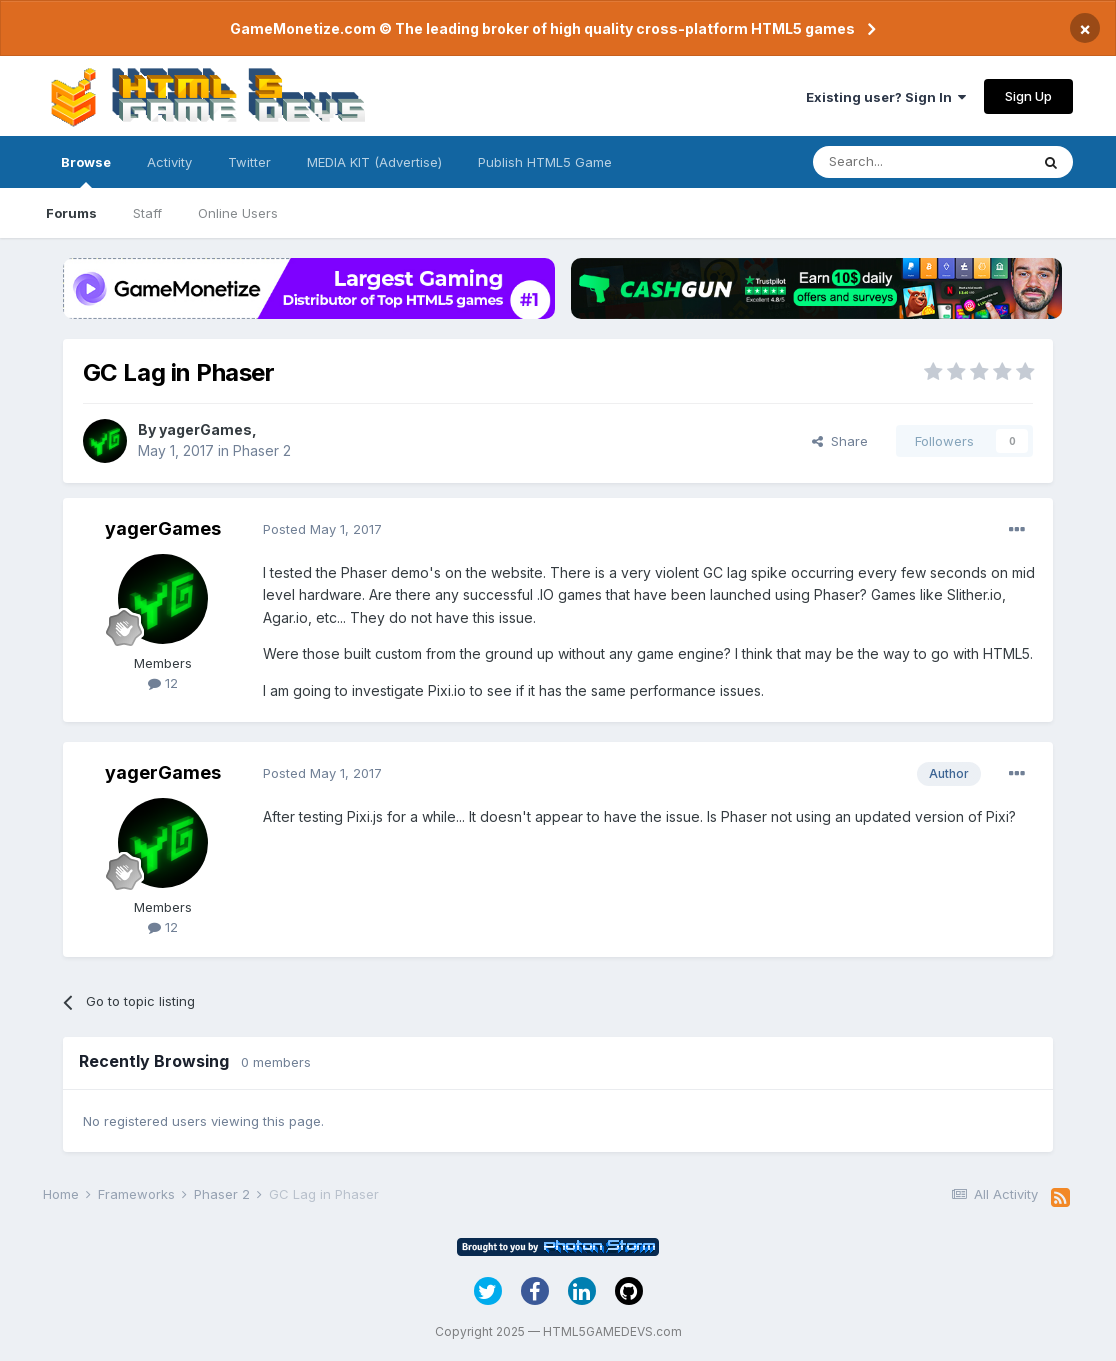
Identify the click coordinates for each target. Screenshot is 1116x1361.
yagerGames (205, 429)
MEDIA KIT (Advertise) (374, 162)
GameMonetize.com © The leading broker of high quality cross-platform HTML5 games (542, 28)
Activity (169, 162)
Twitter (249, 162)
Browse (86, 171)
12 (163, 683)
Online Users (238, 213)
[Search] (921, 162)
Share (840, 441)
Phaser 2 (262, 450)
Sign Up (1028, 96)
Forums (71, 213)
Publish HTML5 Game (545, 162)
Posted (322, 529)
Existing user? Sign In (886, 97)
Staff (147, 213)
